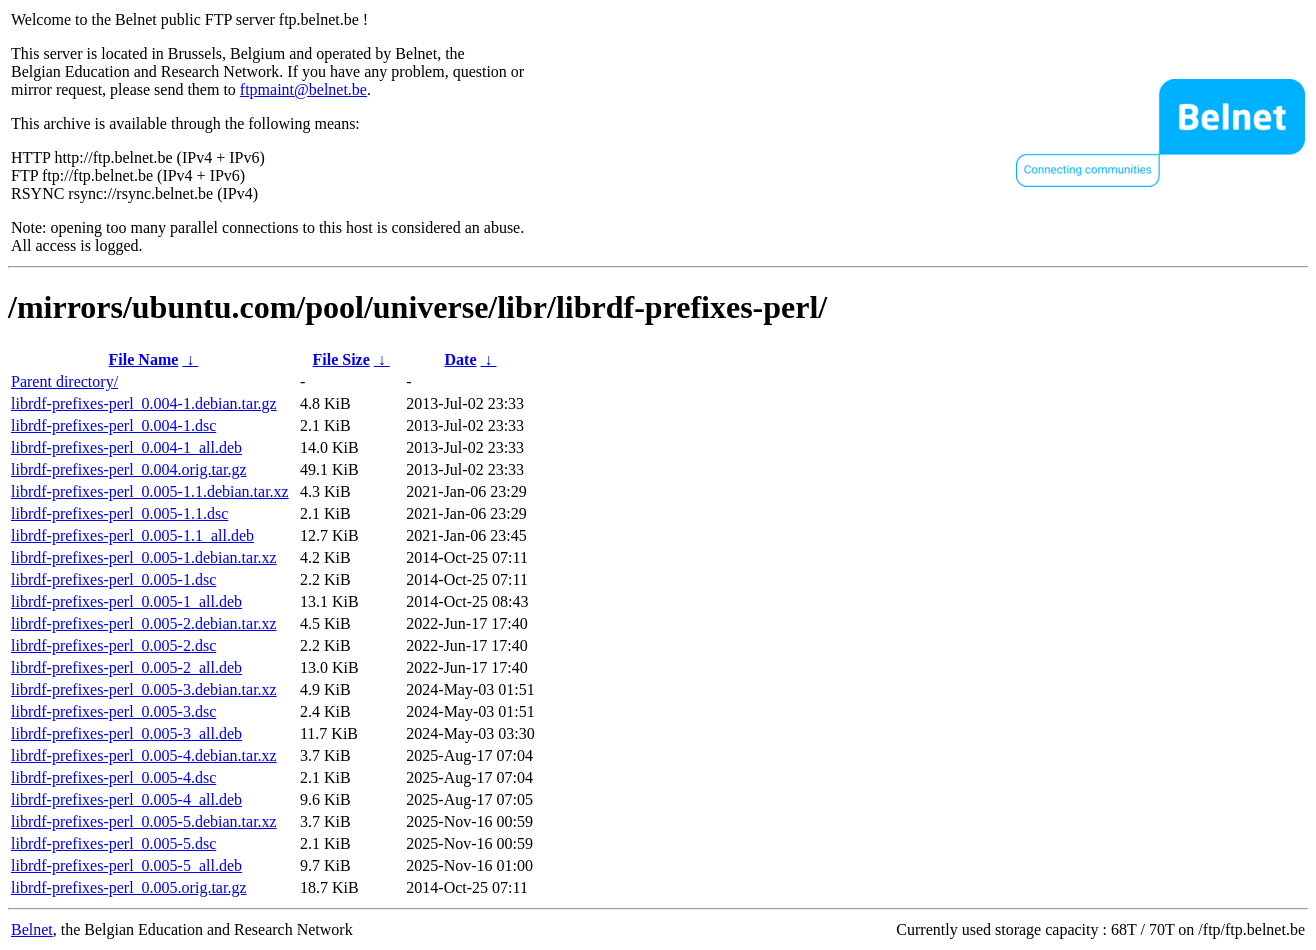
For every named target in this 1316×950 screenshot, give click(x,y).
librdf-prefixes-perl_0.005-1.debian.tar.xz (144, 557)
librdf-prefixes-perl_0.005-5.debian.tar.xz (144, 821)
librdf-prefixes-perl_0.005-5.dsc (113, 843)
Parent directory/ (64, 381)
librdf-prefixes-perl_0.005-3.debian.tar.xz (144, 689)
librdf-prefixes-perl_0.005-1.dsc (113, 579)
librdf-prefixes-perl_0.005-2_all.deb (126, 667)
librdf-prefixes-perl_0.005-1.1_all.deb (132, 535)
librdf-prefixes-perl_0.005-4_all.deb (126, 799)
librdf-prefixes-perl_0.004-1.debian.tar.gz (144, 403)
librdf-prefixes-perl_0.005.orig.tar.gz (128, 887)
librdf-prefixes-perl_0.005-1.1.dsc (119, 513)
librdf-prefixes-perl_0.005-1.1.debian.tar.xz (150, 491)
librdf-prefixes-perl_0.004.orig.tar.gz (128, 469)
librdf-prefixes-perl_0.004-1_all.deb (126, 447)
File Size (340, 359)
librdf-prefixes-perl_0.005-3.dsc (113, 711)
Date (461, 359)
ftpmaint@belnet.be (303, 89)
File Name (144, 359)
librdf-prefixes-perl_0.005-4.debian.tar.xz (144, 755)
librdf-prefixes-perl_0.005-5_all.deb (126, 865)
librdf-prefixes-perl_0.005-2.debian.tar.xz (144, 623)
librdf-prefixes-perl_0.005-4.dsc (113, 777)
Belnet (32, 929)
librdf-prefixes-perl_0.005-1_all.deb (126, 601)
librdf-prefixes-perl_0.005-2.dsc (113, 645)
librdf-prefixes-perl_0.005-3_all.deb (126, 733)
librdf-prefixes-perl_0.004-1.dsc (113, 425)
